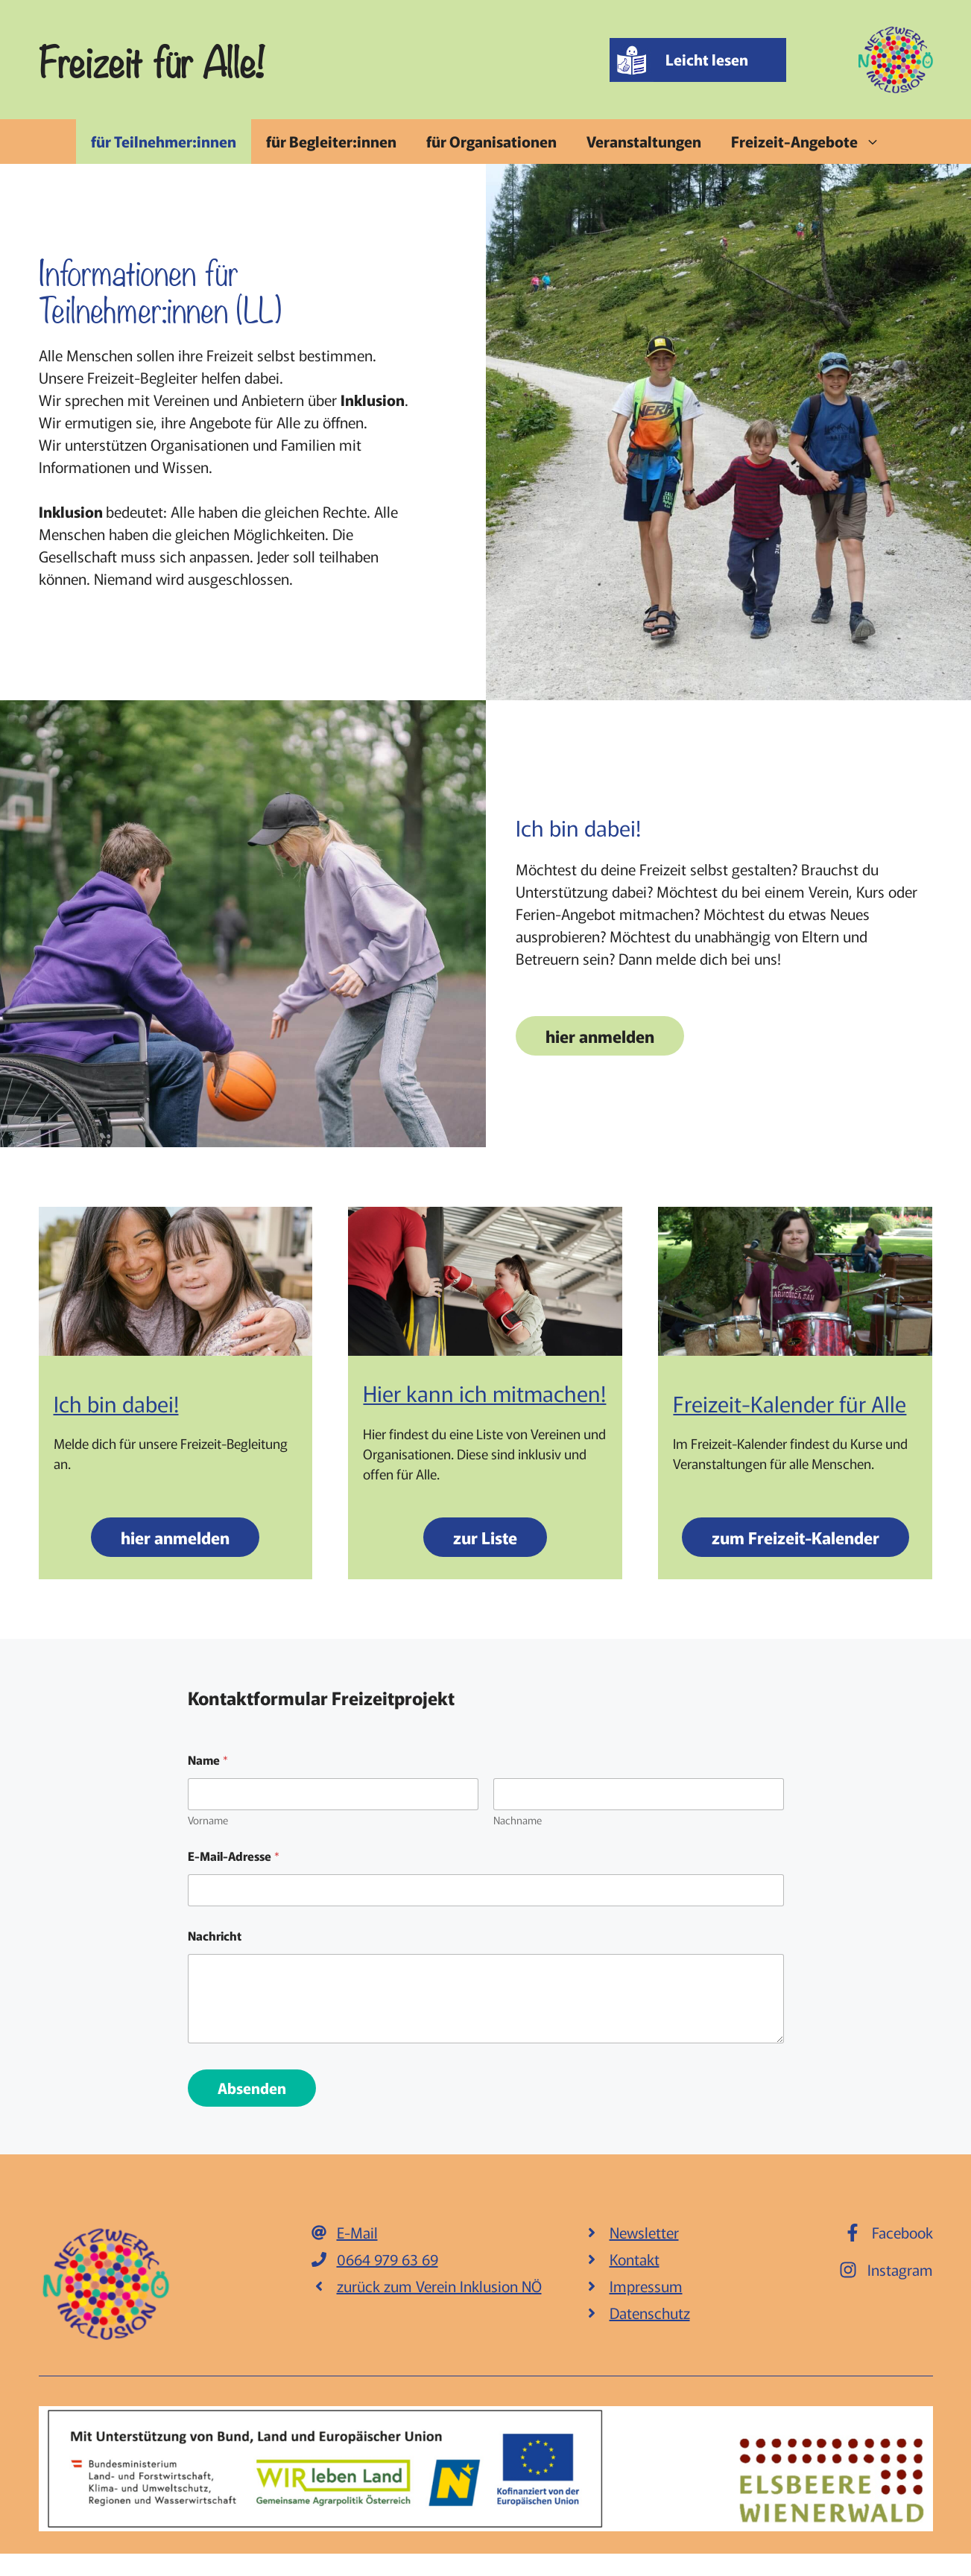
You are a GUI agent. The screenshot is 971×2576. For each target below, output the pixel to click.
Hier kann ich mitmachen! (484, 1392)
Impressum (646, 2286)
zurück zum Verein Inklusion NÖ (439, 2286)
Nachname (517, 1820)
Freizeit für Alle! (152, 59)
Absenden (252, 2087)
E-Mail (357, 2232)
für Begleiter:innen (331, 141)
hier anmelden (599, 1035)
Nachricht (214, 1936)
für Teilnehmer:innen (163, 141)
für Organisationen (491, 141)
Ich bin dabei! (116, 1402)
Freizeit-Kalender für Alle (789, 1402)
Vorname (208, 1820)
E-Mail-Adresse (233, 1856)
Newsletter (644, 2232)
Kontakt (635, 2259)
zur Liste (485, 1537)
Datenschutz (650, 2312)
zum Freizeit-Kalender (795, 1537)
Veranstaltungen (643, 141)
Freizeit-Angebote (813, 141)
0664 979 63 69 (387, 2259)
